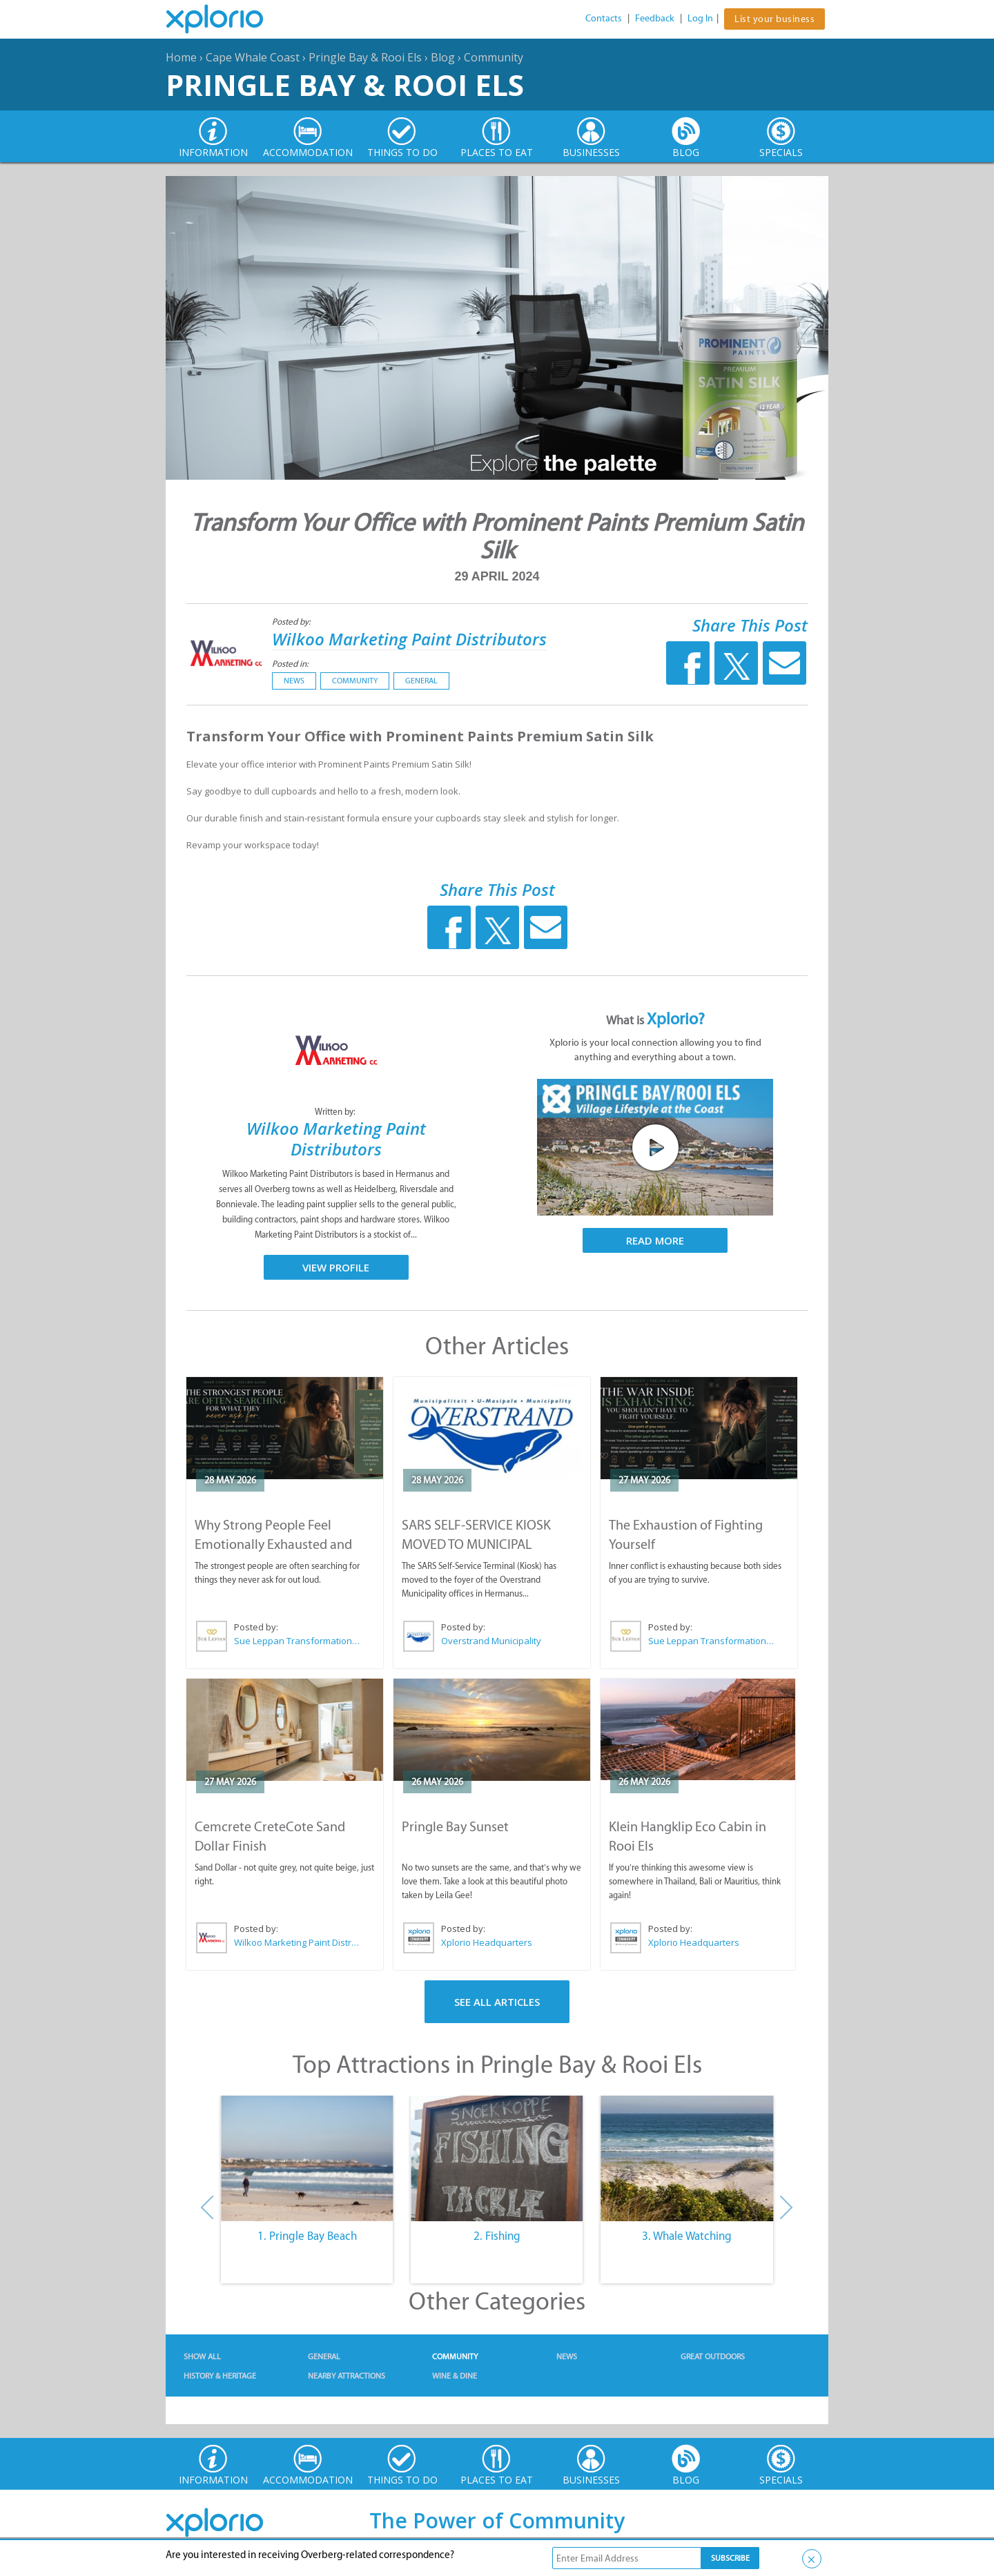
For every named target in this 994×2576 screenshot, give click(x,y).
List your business (774, 19)
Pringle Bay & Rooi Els (365, 57)
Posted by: (292, 621)
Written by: (336, 1111)
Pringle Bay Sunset (455, 1826)
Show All (202, 2356)
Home (181, 57)
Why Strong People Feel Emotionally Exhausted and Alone (273, 1544)
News (294, 680)
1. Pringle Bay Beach (307, 2236)
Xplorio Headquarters (486, 1942)
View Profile (335, 1267)
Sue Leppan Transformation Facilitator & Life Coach (297, 1641)
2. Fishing (497, 2236)
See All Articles (497, 2002)
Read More (655, 1240)
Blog (443, 57)
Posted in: (290, 663)
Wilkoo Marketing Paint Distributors (409, 638)
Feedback (654, 18)
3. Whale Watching (687, 2236)
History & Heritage (220, 2376)
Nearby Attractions (346, 2376)
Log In (700, 18)
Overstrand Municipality (491, 1641)
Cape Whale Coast (253, 57)
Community (493, 57)
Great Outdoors (713, 2356)
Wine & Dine (454, 2376)
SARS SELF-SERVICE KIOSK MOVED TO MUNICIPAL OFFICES (476, 1544)
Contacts (603, 18)
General (421, 680)
